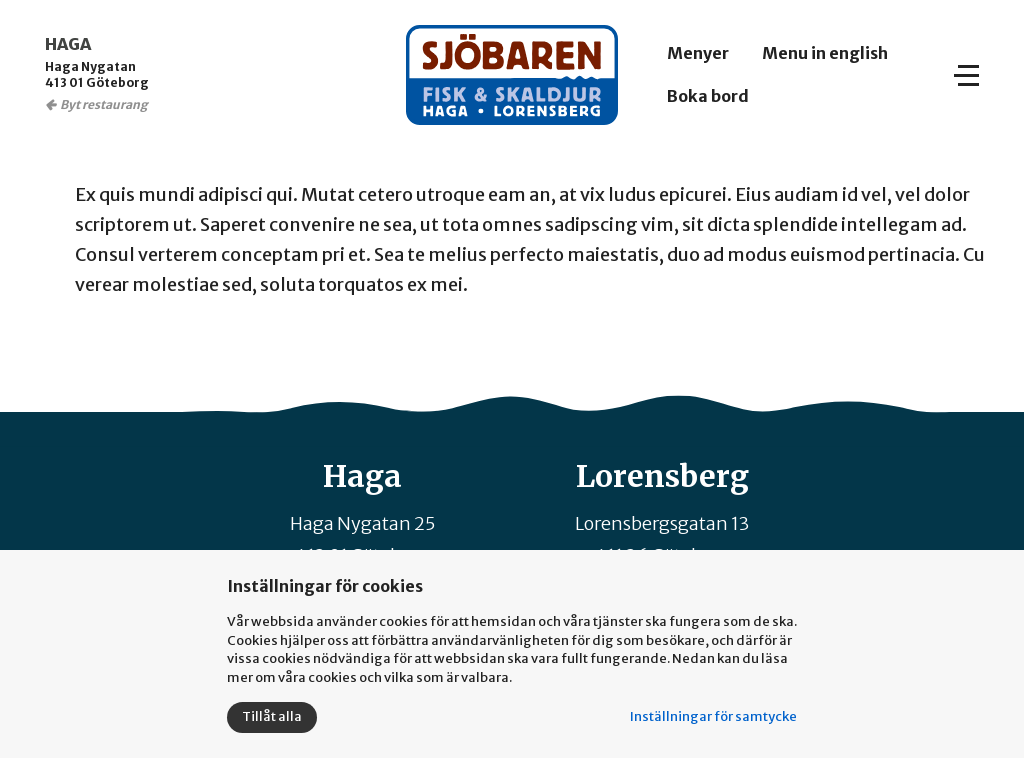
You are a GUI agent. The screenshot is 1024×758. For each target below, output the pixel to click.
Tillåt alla (272, 716)
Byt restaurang (104, 104)
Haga (362, 476)
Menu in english (825, 53)
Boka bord (708, 96)
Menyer (698, 53)
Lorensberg (662, 476)
